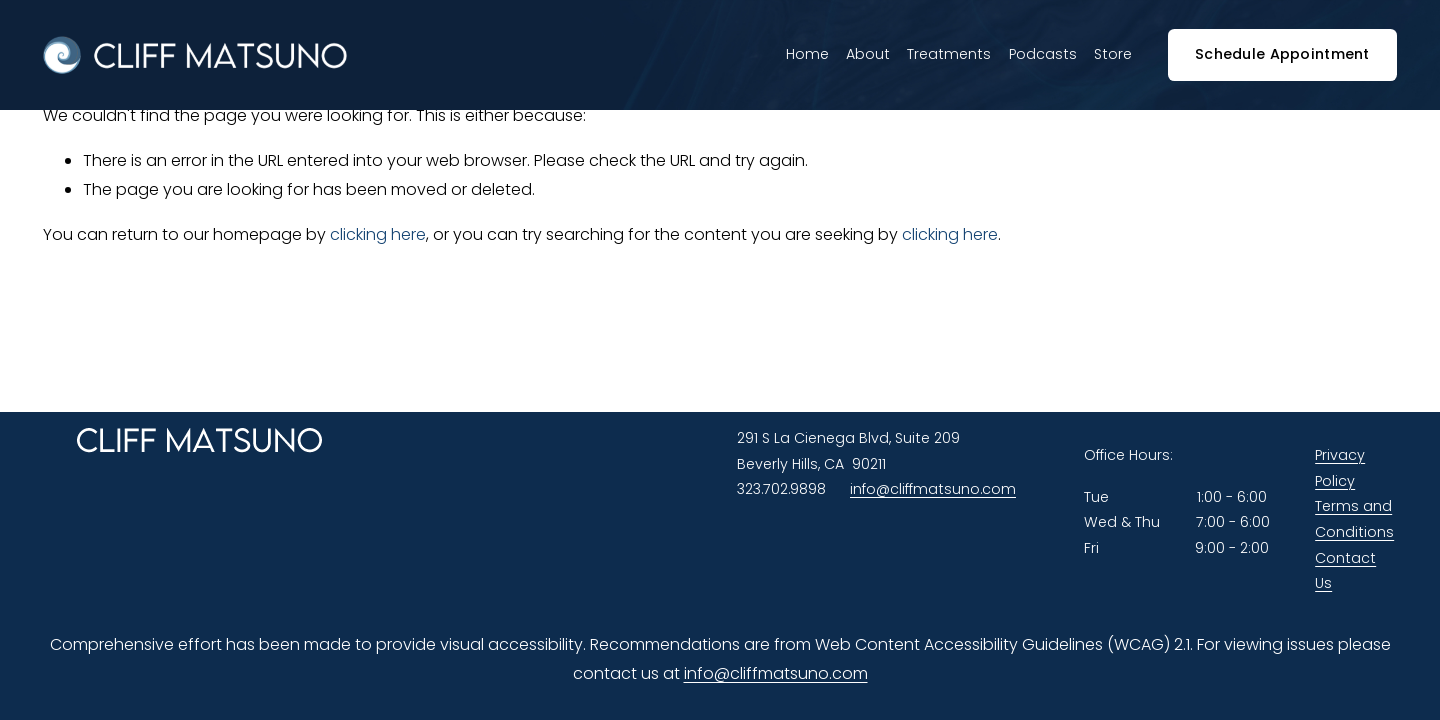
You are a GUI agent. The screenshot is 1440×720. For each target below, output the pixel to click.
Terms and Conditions (1354, 519)
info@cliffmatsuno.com (933, 489)
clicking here (378, 234)
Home (807, 54)
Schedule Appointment (1282, 54)
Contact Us (1345, 571)
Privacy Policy (1340, 468)
